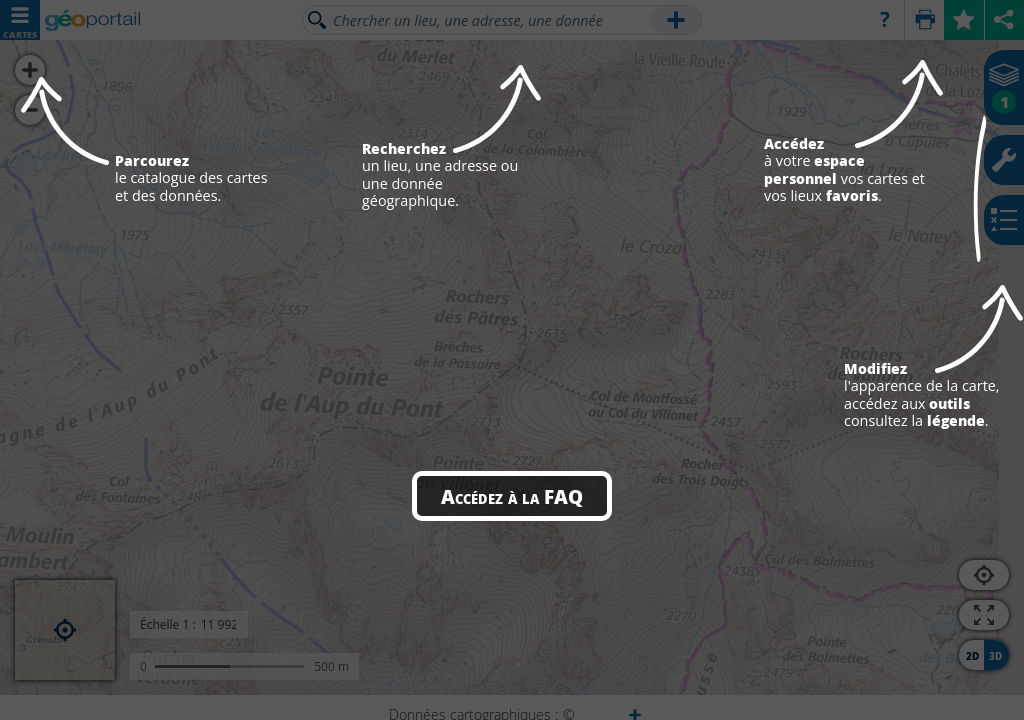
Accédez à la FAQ (512, 496)
